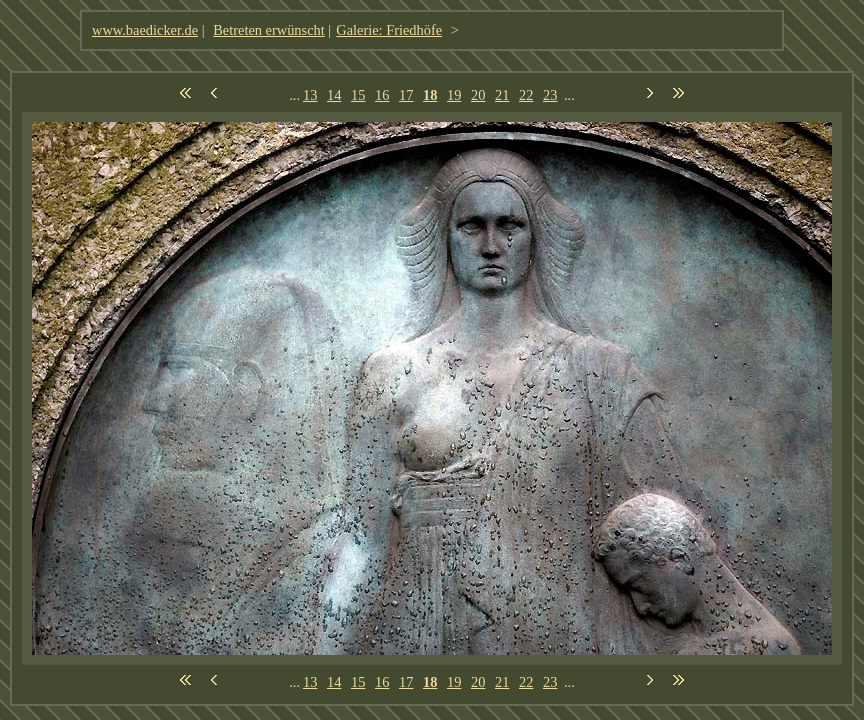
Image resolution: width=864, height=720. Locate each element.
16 (382, 95)
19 (454, 95)
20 (478, 95)
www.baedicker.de (145, 30)
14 (334, 95)
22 (526, 95)
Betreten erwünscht (269, 30)
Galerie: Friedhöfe (389, 30)
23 (550, 95)
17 (406, 95)
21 (502, 95)
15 (358, 95)
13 (310, 95)
